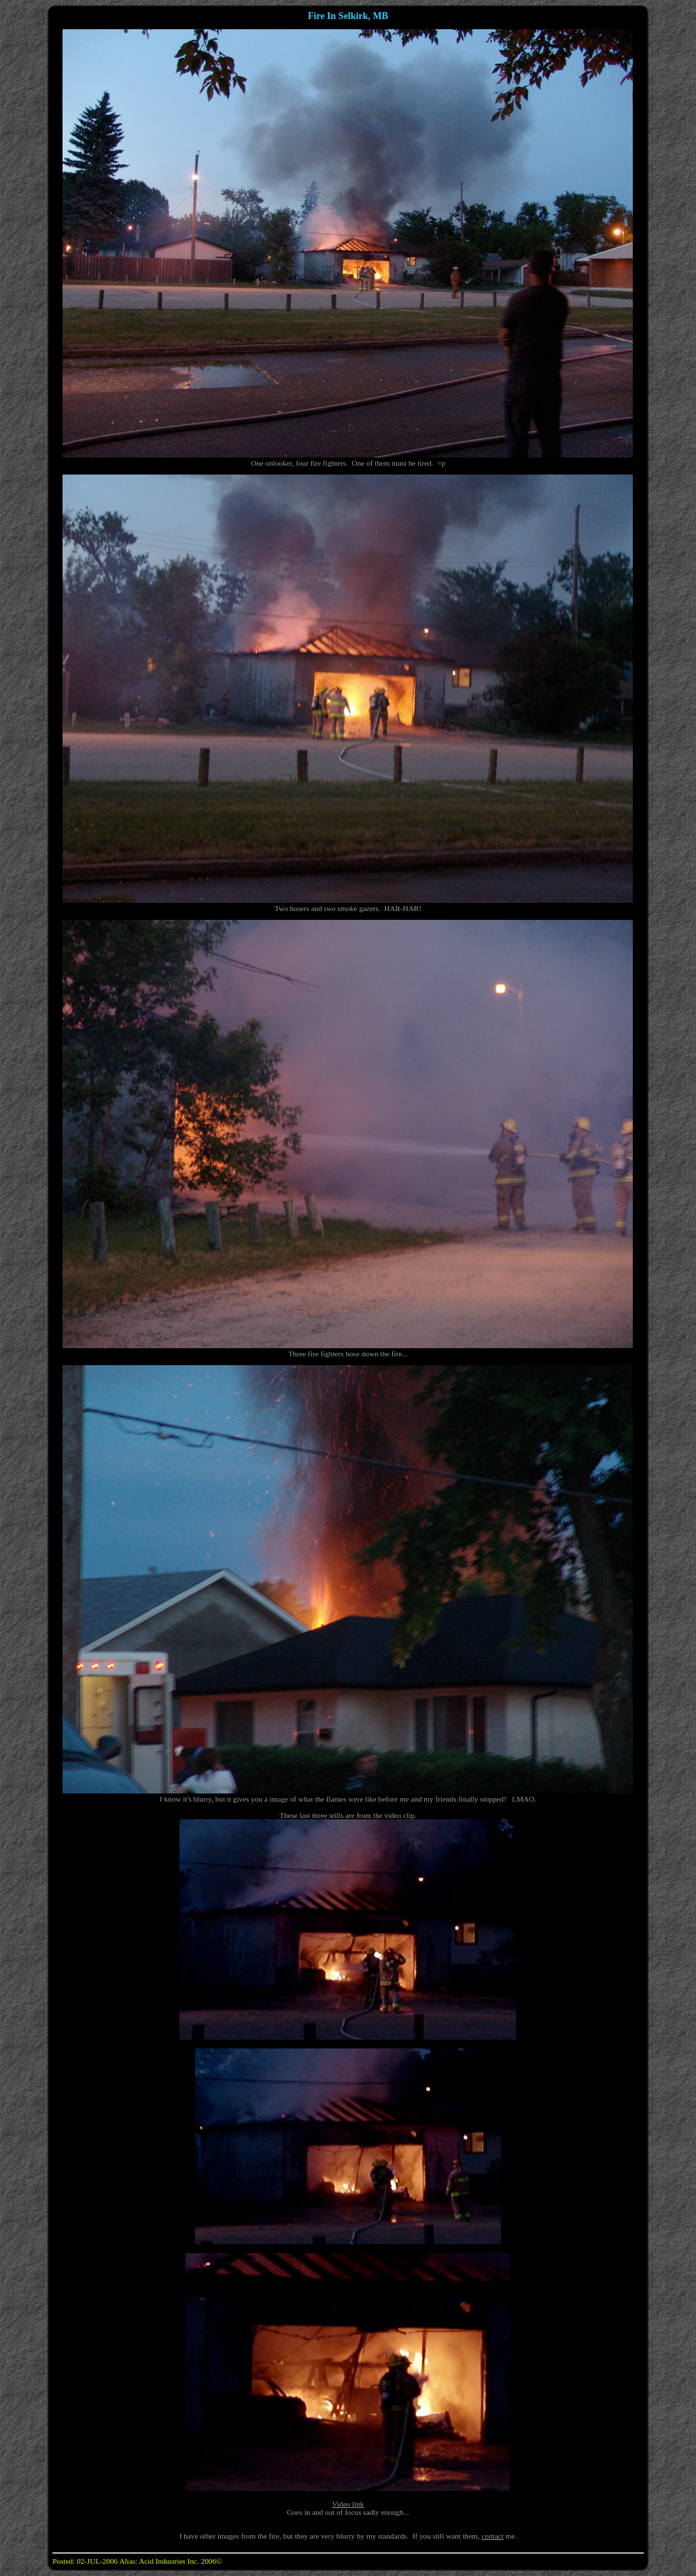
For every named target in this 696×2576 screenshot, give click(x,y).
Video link (348, 2504)
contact (493, 2536)
